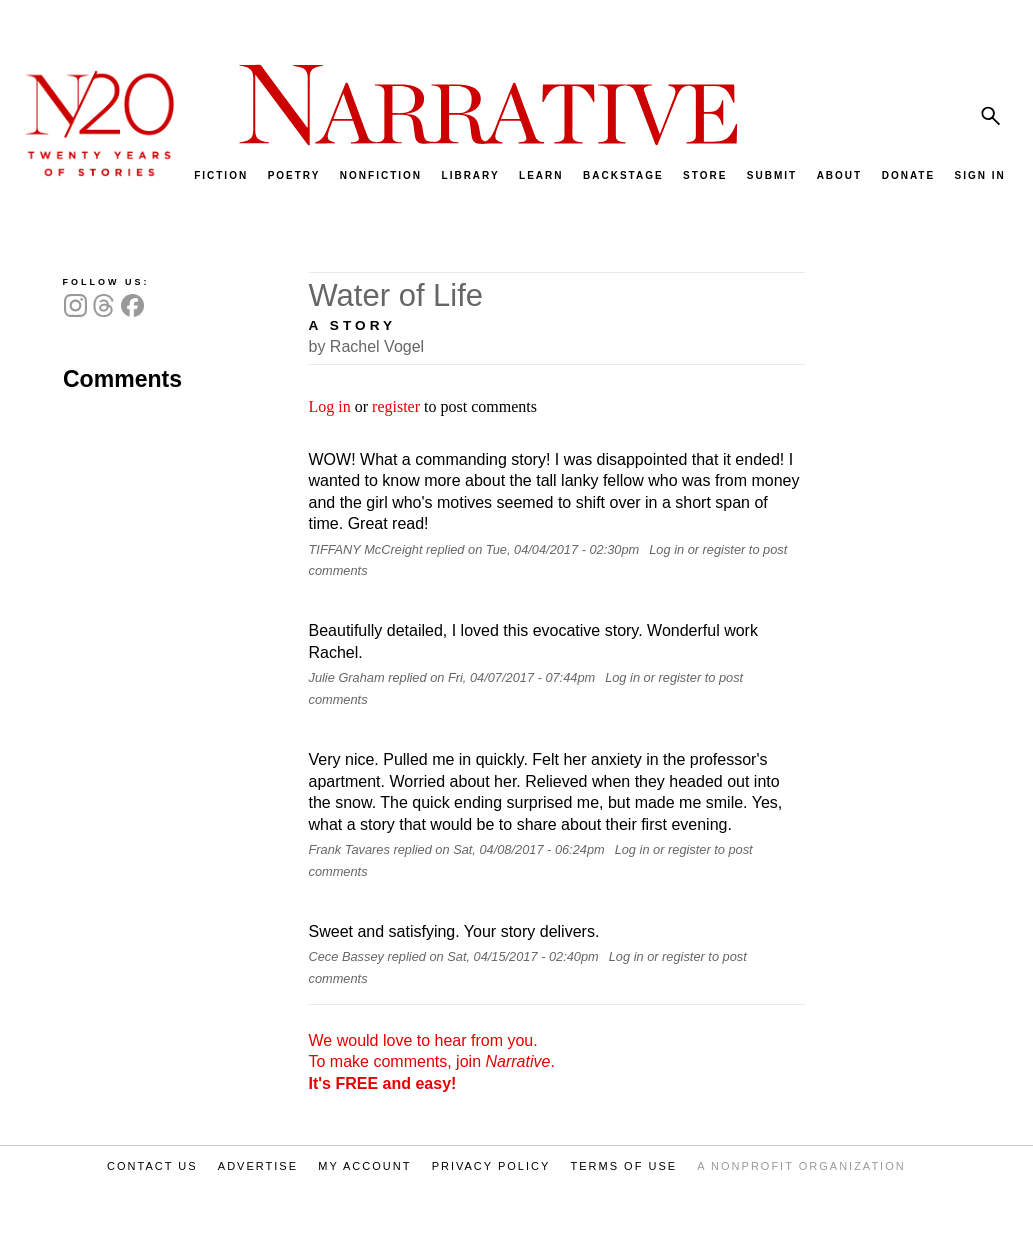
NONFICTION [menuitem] (381, 175)
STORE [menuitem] (705, 175)
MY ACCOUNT (364, 1166)
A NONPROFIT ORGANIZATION (801, 1166)
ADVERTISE (258, 1166)
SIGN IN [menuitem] (980, 175)
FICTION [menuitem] (221, 175)
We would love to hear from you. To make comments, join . (432, 1062)
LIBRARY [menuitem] (471, 175)
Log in (330, 406)
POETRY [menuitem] (294, 175)
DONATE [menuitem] (908, 175)
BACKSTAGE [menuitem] (623, 175)
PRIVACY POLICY (491, 1166)
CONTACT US (152, 1166)
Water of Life (396, 295)
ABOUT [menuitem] (840, 175)
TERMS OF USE (624, 1166)
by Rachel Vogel (367, 346)
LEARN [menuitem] (541, 175)
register (396, 406)
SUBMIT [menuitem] (772, 175)
